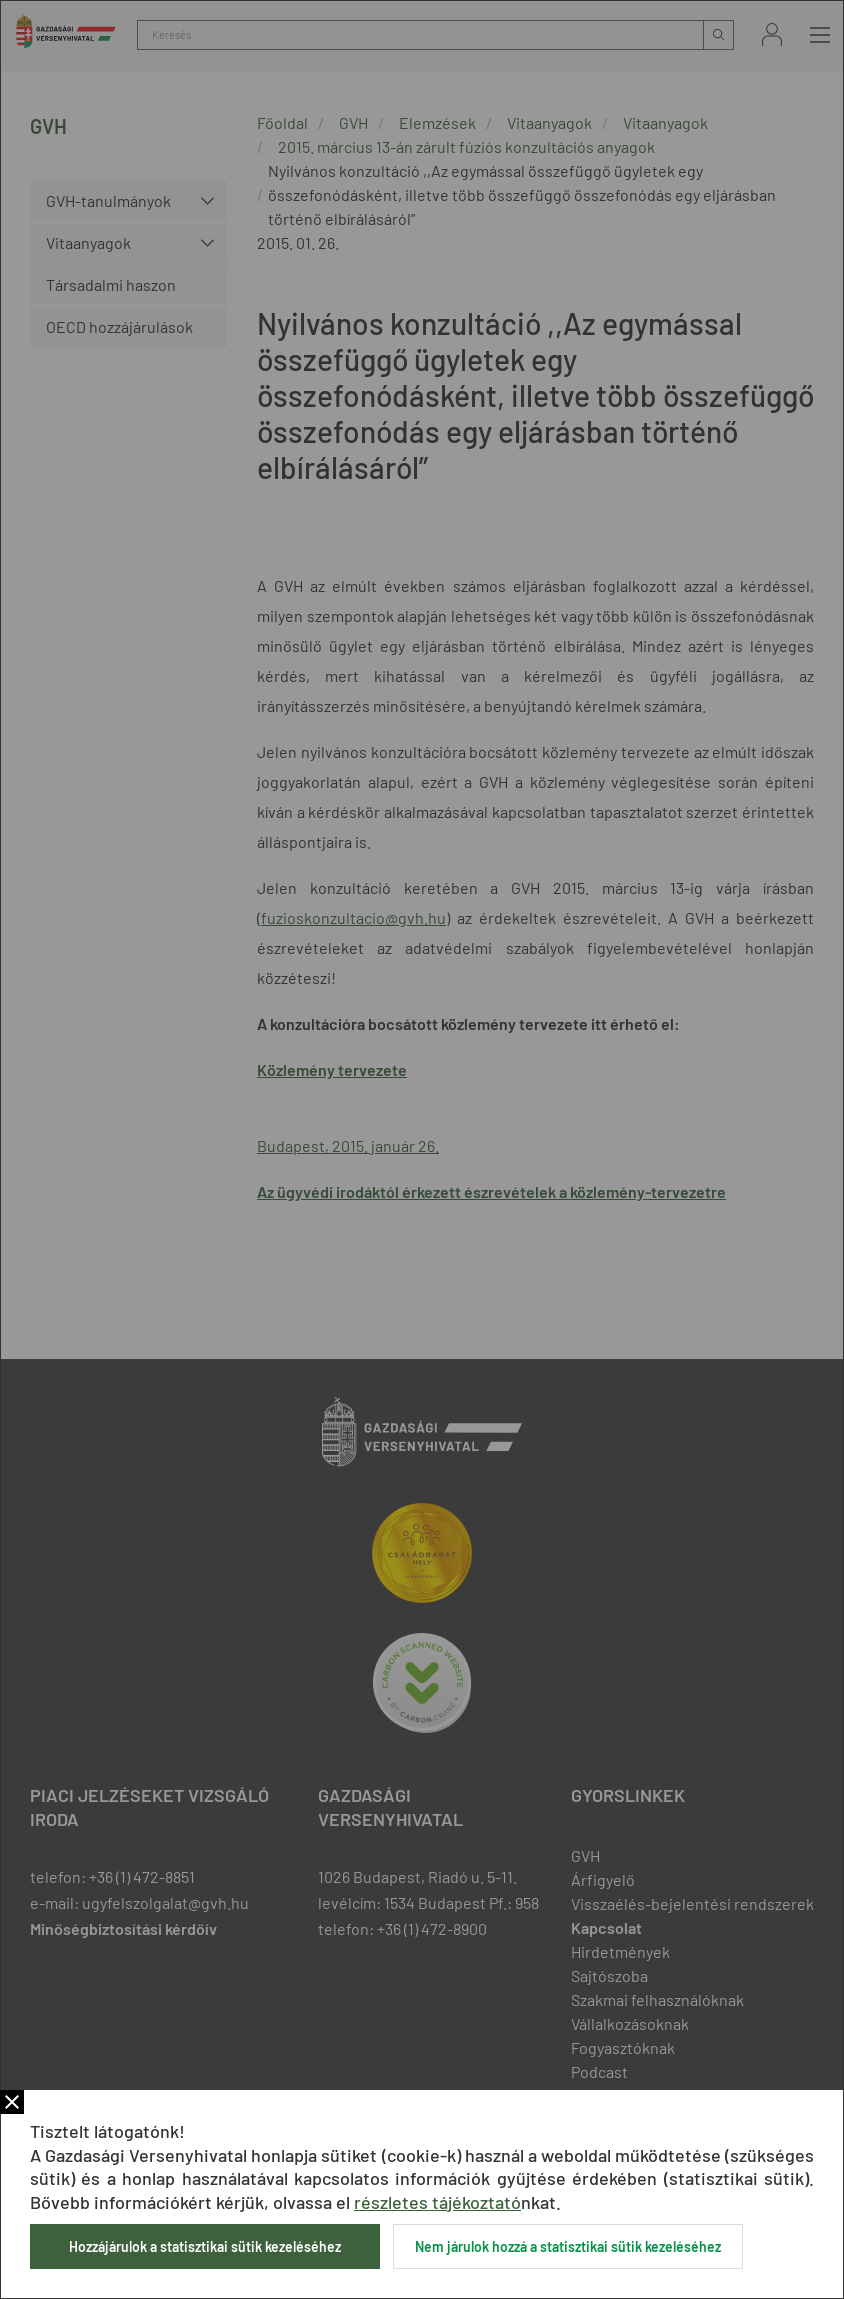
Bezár (12, 2102)
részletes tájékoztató (437, 2202)
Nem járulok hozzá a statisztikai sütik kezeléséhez (568, 2246)
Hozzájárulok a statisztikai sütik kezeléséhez (205, 2246)
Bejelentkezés (772, 34)
